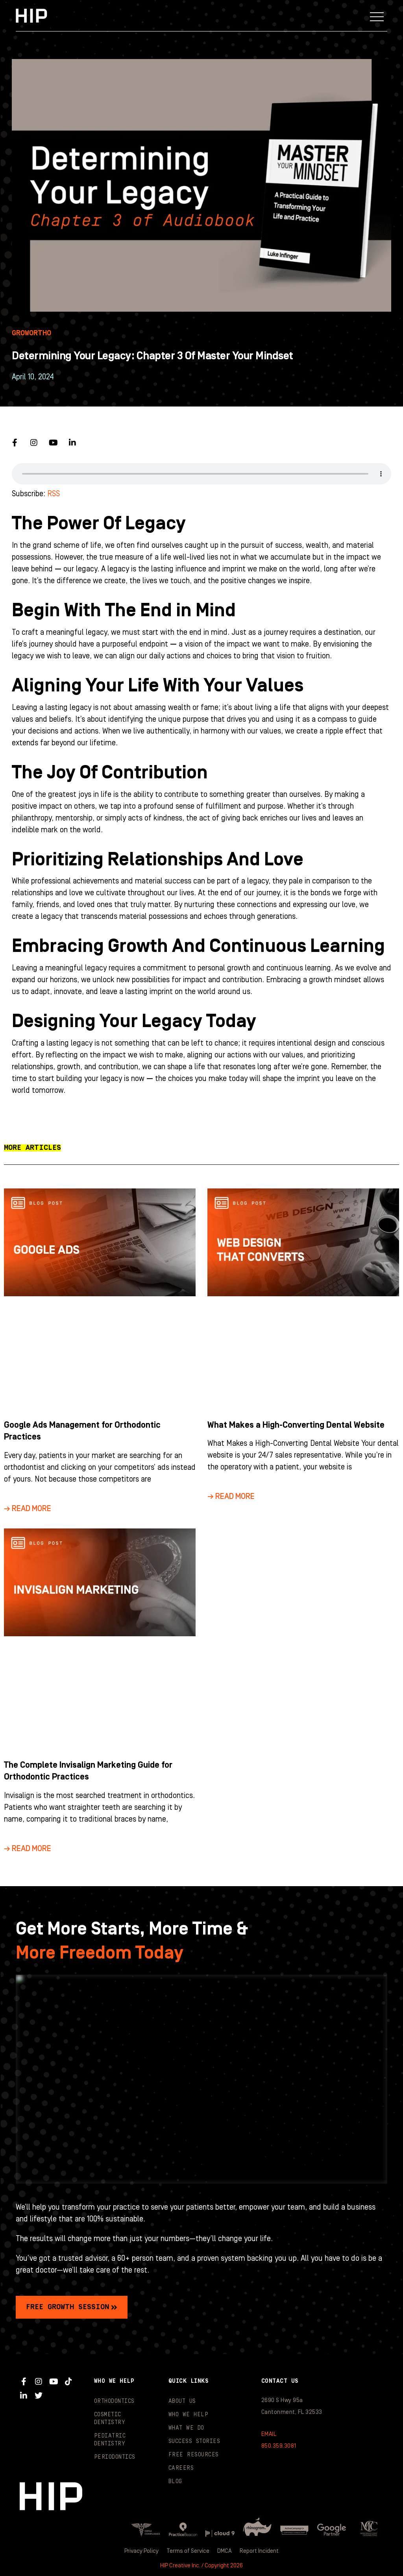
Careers (180, 2468)
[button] (377, 16)
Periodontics (114, 2457)
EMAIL (269, 2434)
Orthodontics (114, 2401)
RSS (53, 494)
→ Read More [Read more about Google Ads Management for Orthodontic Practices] (27, 1508)
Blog (175, 2481)
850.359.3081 (278, 2446)
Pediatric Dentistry (110, 2440)
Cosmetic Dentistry (109, 2419)
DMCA (225, 2550)
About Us (182, 2401)
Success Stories (194, 2441)
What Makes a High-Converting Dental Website (296, 1425)
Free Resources (193, 2455)
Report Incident (260, 2550)
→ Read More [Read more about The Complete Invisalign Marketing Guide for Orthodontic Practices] (27, 1848)
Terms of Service (188, 2550)
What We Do (186, 2428)
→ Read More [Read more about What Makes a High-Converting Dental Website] (231, 1496)
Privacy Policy (140, 2550)
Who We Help (188, 2415)
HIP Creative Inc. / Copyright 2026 (201, 2565)
